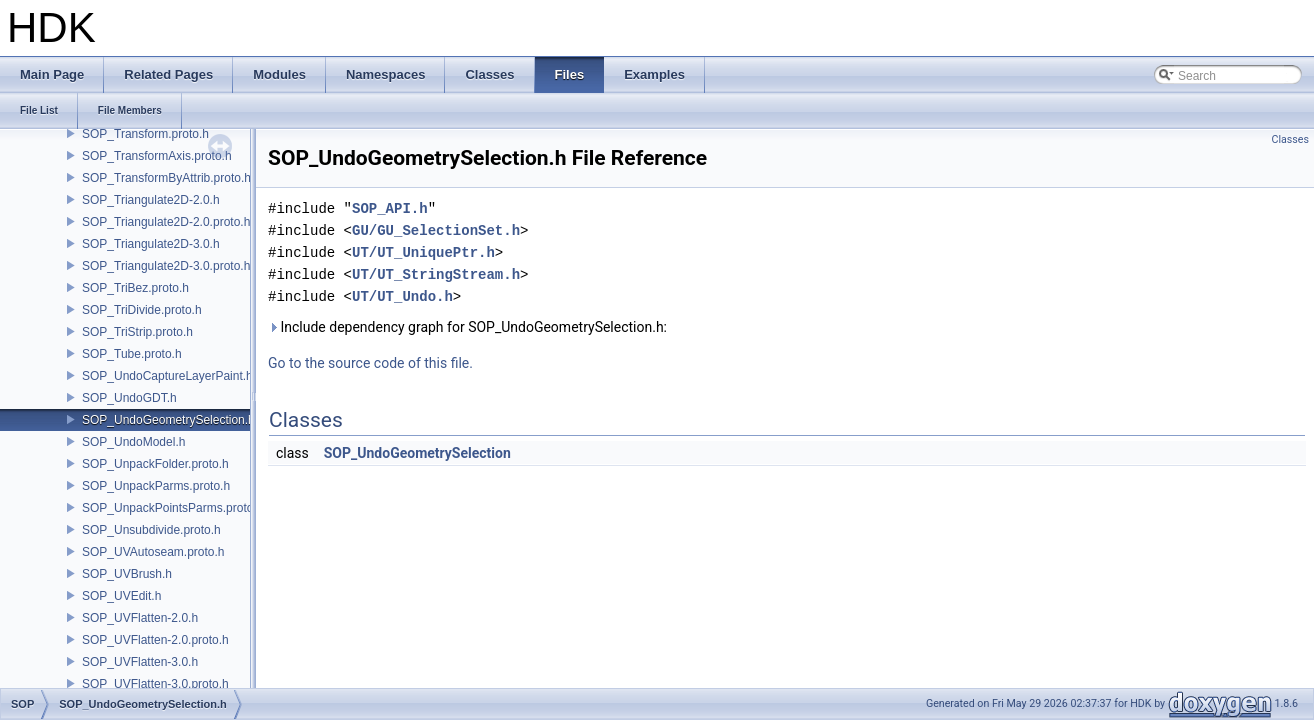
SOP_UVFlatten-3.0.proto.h (155, 684)
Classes (1290, 139)
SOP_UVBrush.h (127, 574)
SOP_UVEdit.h (121, 596)
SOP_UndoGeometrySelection (417, 453)
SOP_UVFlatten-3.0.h (140, 662)
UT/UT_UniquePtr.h (423, 252)
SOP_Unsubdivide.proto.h (151, 530)
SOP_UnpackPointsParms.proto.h (172, 508)
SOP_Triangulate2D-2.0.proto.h (166, 222)
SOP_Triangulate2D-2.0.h (151, 200)
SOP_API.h (390, 208)
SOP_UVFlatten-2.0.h (140, 618)
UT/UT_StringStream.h (436, 274)
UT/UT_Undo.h (402, 296)
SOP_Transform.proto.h (145, 134)
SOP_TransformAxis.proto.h (157, 156)
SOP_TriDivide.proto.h (142, 310)
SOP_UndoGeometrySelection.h (168, 420)
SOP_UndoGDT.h (129, 398)
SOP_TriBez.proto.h (135, 288)
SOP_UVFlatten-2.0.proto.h (155, 640)
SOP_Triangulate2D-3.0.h (151, 244)
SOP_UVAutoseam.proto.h (153, 552)
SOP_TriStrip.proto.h (137, 332)
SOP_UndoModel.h (133, 442)
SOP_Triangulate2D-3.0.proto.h (166, 266)
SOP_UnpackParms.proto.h (156, 486)
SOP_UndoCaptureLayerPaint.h (167, 376)
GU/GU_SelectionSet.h (436, 230)
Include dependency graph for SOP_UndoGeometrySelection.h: (467, 327)
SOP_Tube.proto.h (132, 354)
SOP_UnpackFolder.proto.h (155, 464)
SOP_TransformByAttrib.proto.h (166, 178)
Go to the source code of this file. (370, 363)
